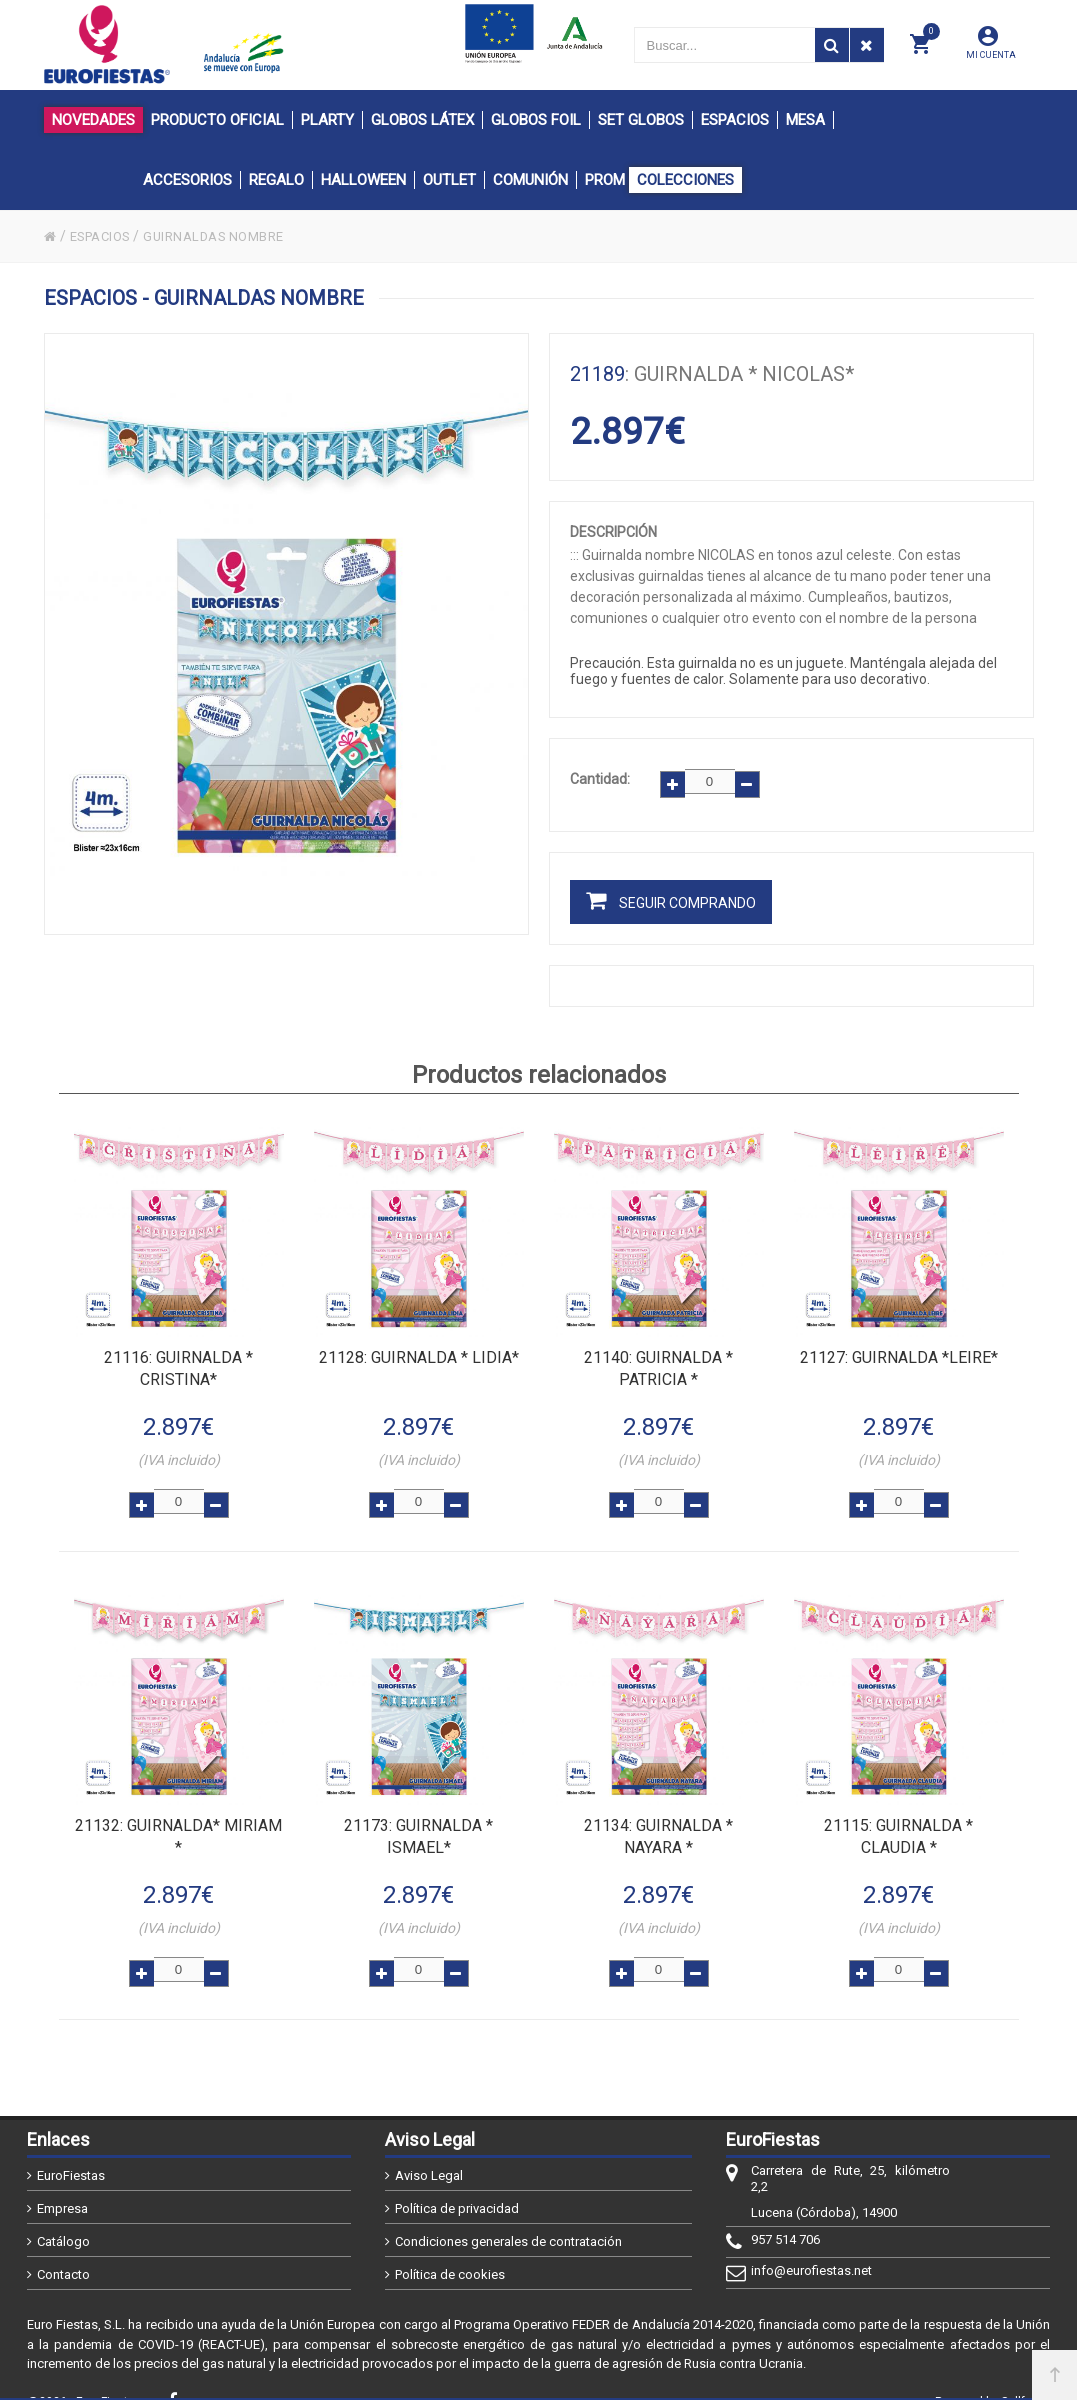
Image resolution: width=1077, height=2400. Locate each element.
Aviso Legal (429, 2151)
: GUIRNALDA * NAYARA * (658, 1819)
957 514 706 (785, 2215)
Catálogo (63, 2217)
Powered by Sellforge (992, 2377)
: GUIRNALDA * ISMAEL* (418, 1819)
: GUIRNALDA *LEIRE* (899, 1350)
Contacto (63, 2250)
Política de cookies (450, 2250)
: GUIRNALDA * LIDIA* (419, 1350)
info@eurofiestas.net (811, 2246)
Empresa (62, 2184)
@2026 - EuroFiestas (84, 2377)
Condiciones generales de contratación (508, 2217)
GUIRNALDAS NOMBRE (230, 236)
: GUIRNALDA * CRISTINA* (178, 1361)
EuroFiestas (71, 2151)
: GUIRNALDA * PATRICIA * (658, 1361)
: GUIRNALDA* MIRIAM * (178, 1819)
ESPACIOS (106, 236)
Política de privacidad (457, 2184)
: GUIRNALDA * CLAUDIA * (898, 1819)
